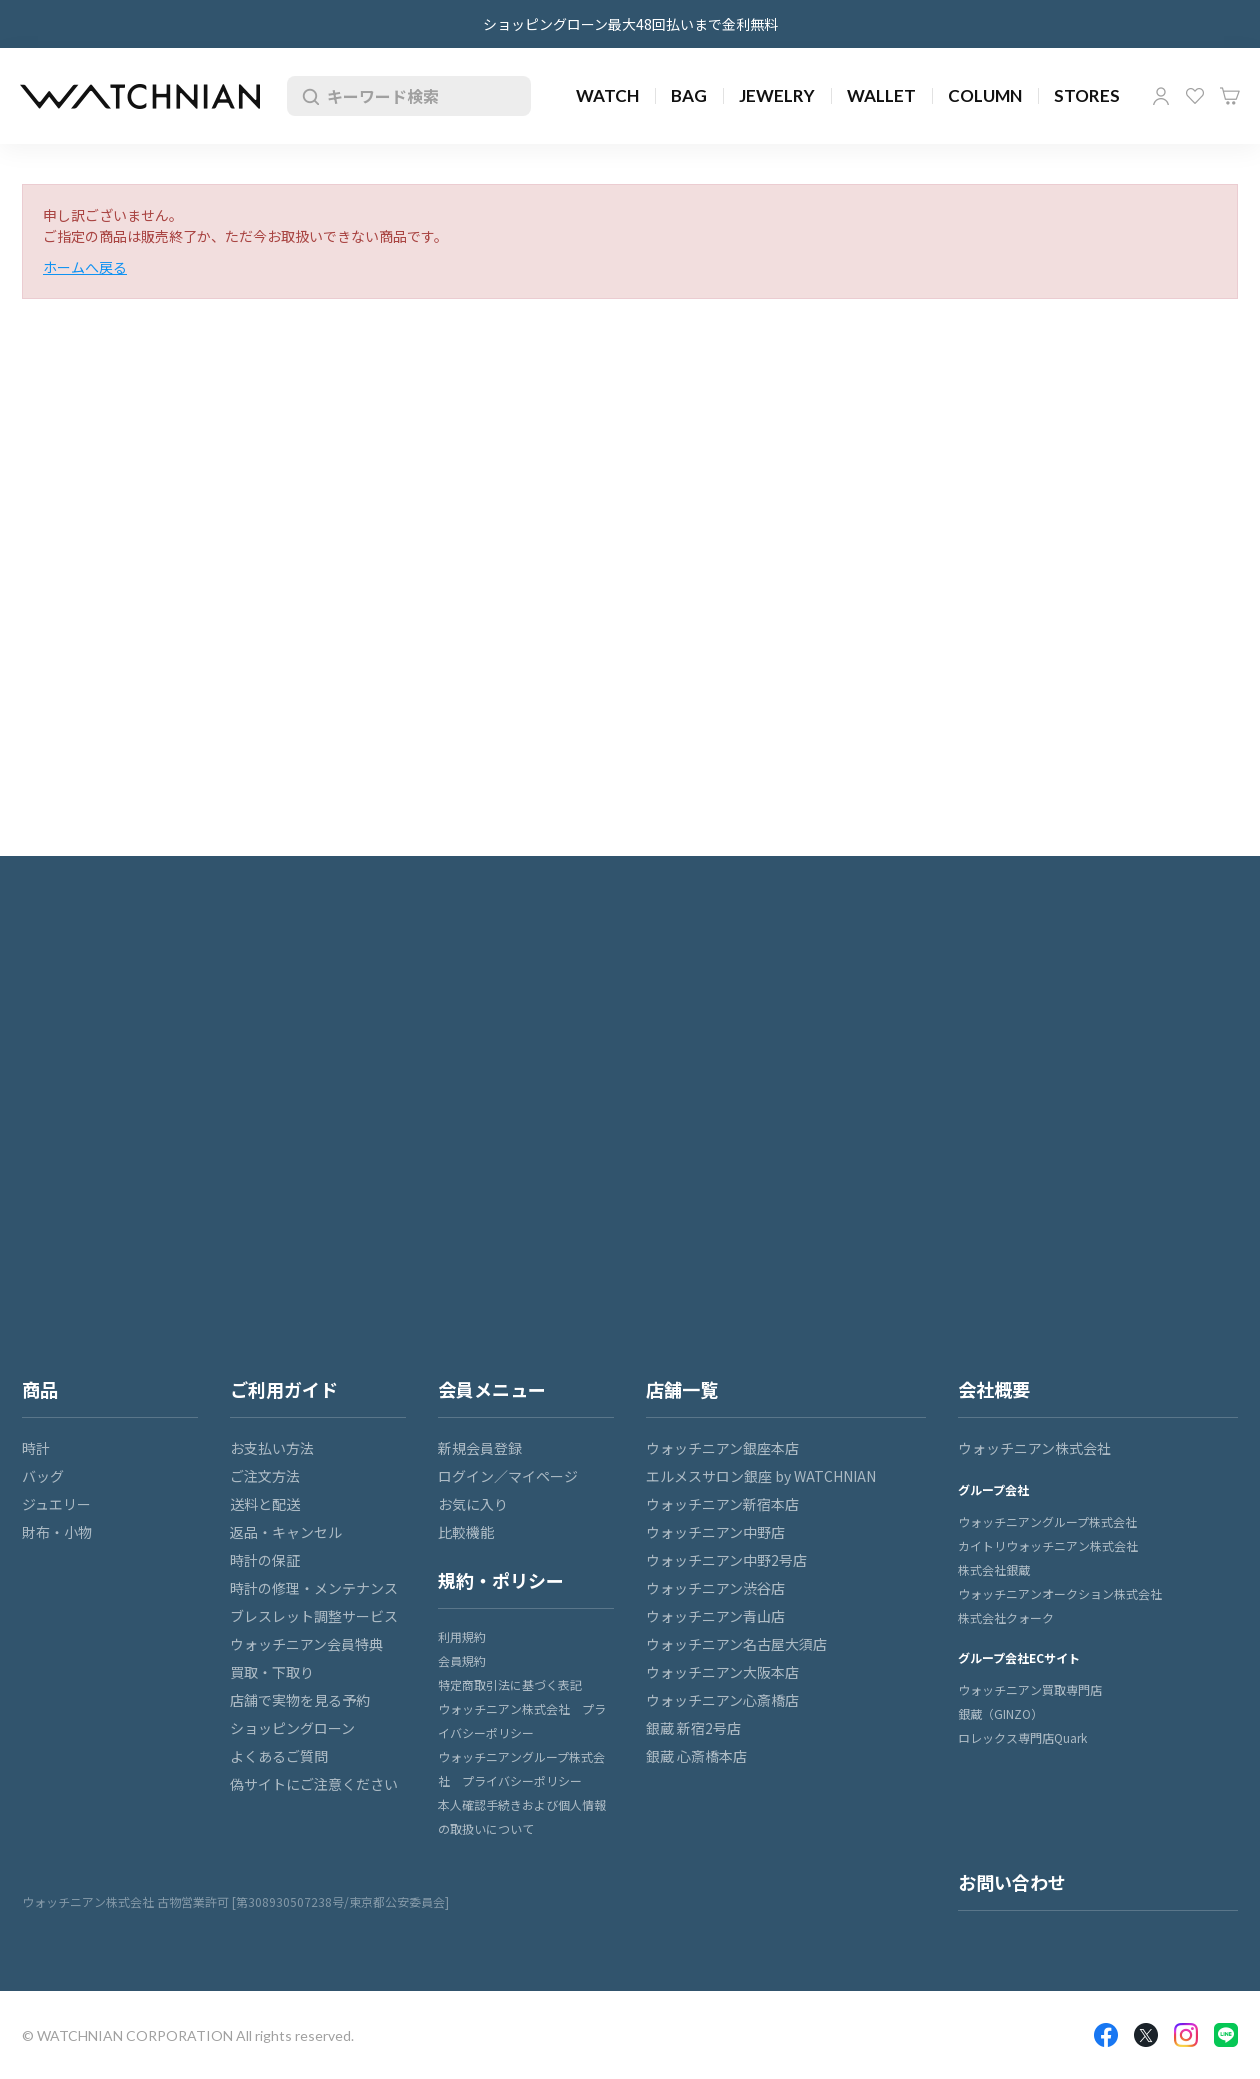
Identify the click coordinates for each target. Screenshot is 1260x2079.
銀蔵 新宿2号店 (693, 1728)
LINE (1226, 2035)
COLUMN (985, 95)
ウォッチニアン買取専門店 (1030, 1689)
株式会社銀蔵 (994, 1569)
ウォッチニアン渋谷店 (715, 1588)
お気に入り (1195, 96)
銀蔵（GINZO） (1000, 1713)
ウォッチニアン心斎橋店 (722, 1700)
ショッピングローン (292, 1728)
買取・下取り (272, 1672)
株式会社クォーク (1006, 1617)
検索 (307, 96)
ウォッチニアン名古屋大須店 (736, 1644)
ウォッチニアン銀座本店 (722, 1448)
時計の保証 (265, 1560)
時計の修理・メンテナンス (314, 1588)
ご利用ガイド (284, 1389)
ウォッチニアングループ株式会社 (1047, 1521)
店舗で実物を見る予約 (300, 1700)
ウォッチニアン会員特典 (306, 1644)
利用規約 (462, 1636)
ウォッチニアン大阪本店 (722, 1672)
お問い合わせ (1012, 1882)
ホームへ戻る (85, 267)
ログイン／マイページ (508, 1476)
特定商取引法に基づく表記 (510, 1684)
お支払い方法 (272, 1448)
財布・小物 (57, 1532)
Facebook (1106, 2035)
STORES (1087, 95)
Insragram (1186, 2035)
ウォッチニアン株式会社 (1034, 1448)
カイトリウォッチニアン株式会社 (1048, 1545)
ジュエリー (56, 1504)
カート (1230, 96)
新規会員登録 (480, 1448)
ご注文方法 (265, 1476)
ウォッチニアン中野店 (715, 1532)
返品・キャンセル (286, 1532)
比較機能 (466, 1532)
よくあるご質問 (279, 1756)
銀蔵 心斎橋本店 (696, 1756)
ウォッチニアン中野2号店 (726, 1560)
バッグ (43, 1476)
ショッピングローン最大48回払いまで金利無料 (630, 24)
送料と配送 (265, 1504)
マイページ (1161, 96)
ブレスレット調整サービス (314, 1616)
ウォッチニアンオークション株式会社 (1060, 1593)
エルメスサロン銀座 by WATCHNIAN (761, 1476)
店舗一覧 (682, 1389)
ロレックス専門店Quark (1022, 1737)
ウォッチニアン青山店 (715, 1616)
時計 (36, 1448)
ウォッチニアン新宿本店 (722, 1504)
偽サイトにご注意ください (314, 1784)
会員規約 (462, 1660)
